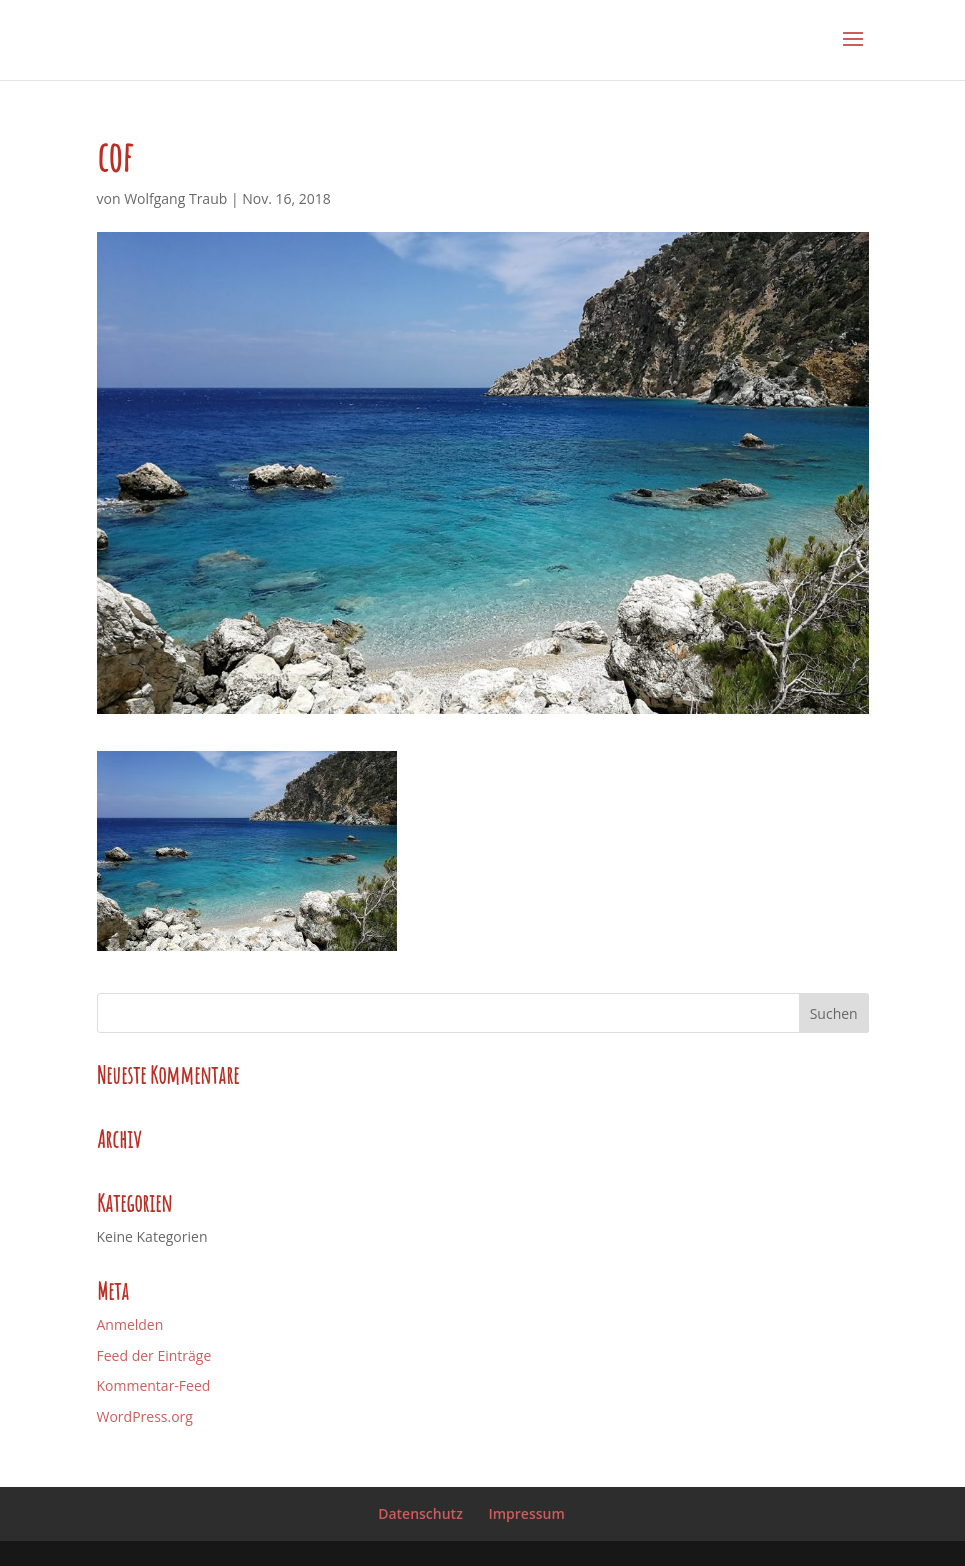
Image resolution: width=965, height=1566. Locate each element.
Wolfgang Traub (175, 198)
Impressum (526, 1513)
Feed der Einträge (154, 1355)
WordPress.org (145, 1416)
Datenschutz (420, 1513)
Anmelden (130, 1324)
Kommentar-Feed (154, 1385)
